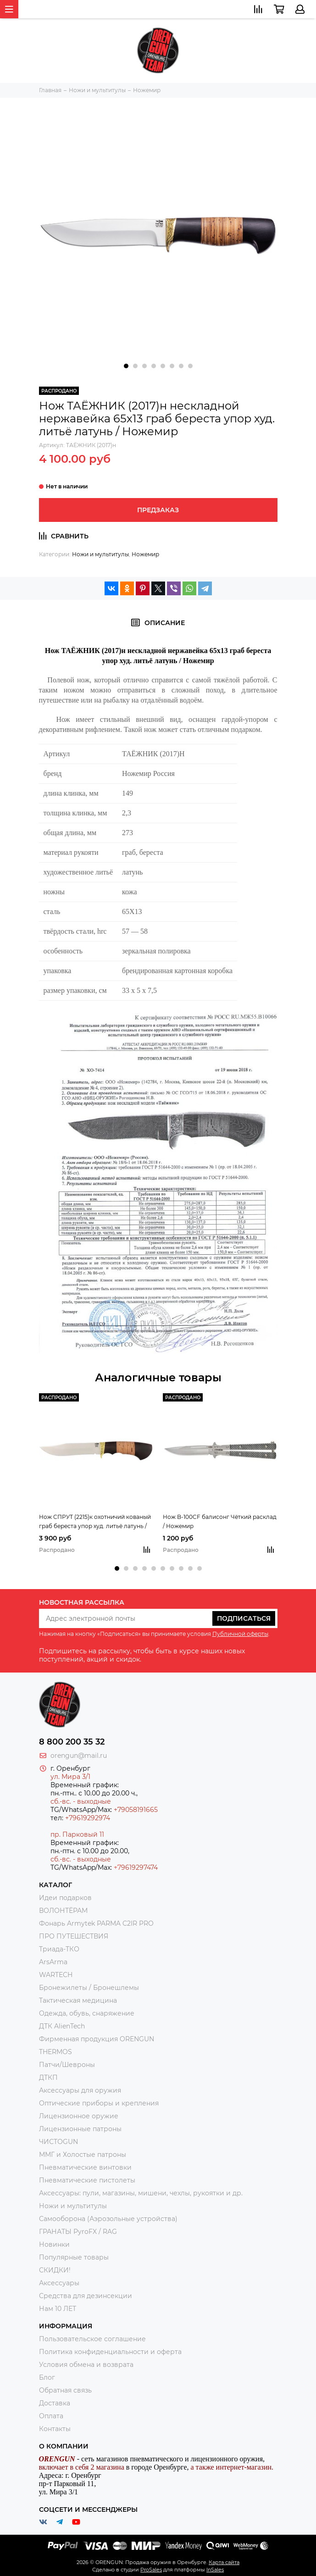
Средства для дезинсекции (85, 2296)
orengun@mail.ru (78, 1755)
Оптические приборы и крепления (99, 2103)
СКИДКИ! (55, 2270)
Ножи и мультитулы (100, 554)
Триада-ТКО (59, 1949)
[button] (126, 366)
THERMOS (55, 2052)
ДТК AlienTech (62, 2026)
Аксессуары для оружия (80, 2090)
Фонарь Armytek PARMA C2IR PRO (96, 1923)
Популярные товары (74, 2257)
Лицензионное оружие (78, 2116)
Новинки (54, 2244)
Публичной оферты (240, 1633)
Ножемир (145, 554)
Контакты (55, 2429)
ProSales (151, 2569)
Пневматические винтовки (85, 2167)
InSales (215, 2569)
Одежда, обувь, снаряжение (86, 2013)
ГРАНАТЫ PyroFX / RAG (78, 2231)
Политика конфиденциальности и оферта (110, 2352)
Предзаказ (158, 510)
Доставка (54, 2403)
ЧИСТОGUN (58, 2142)
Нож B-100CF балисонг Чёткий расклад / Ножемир (220, 1521)
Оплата (51, 2416)
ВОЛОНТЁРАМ (63, 1910)
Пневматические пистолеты (87, 2180)
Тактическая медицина (78, 2000)
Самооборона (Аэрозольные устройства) (108, 2219)
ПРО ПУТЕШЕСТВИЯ (74, 1936)
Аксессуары (59, 2283)
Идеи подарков (65, 1898)
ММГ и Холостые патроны (82, 2154)
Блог (47, 2377)
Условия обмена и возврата (86, 2364)
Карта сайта (224, 2562)
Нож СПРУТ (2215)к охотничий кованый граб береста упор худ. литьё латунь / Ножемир (95, 1522)
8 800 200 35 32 (72, 1742)
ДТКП (48, 2077)
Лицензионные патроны (80, 2129)
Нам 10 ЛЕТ (57, 2309)
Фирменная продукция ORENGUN (96, 2039)
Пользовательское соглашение (92, 2339)
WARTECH (55, 1975)
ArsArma (53, 1962)
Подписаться (244, 1618)
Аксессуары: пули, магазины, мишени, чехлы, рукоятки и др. (141, 2193)
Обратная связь (65, 2390)
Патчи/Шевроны (67, 2065)
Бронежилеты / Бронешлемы (89, 1987)
